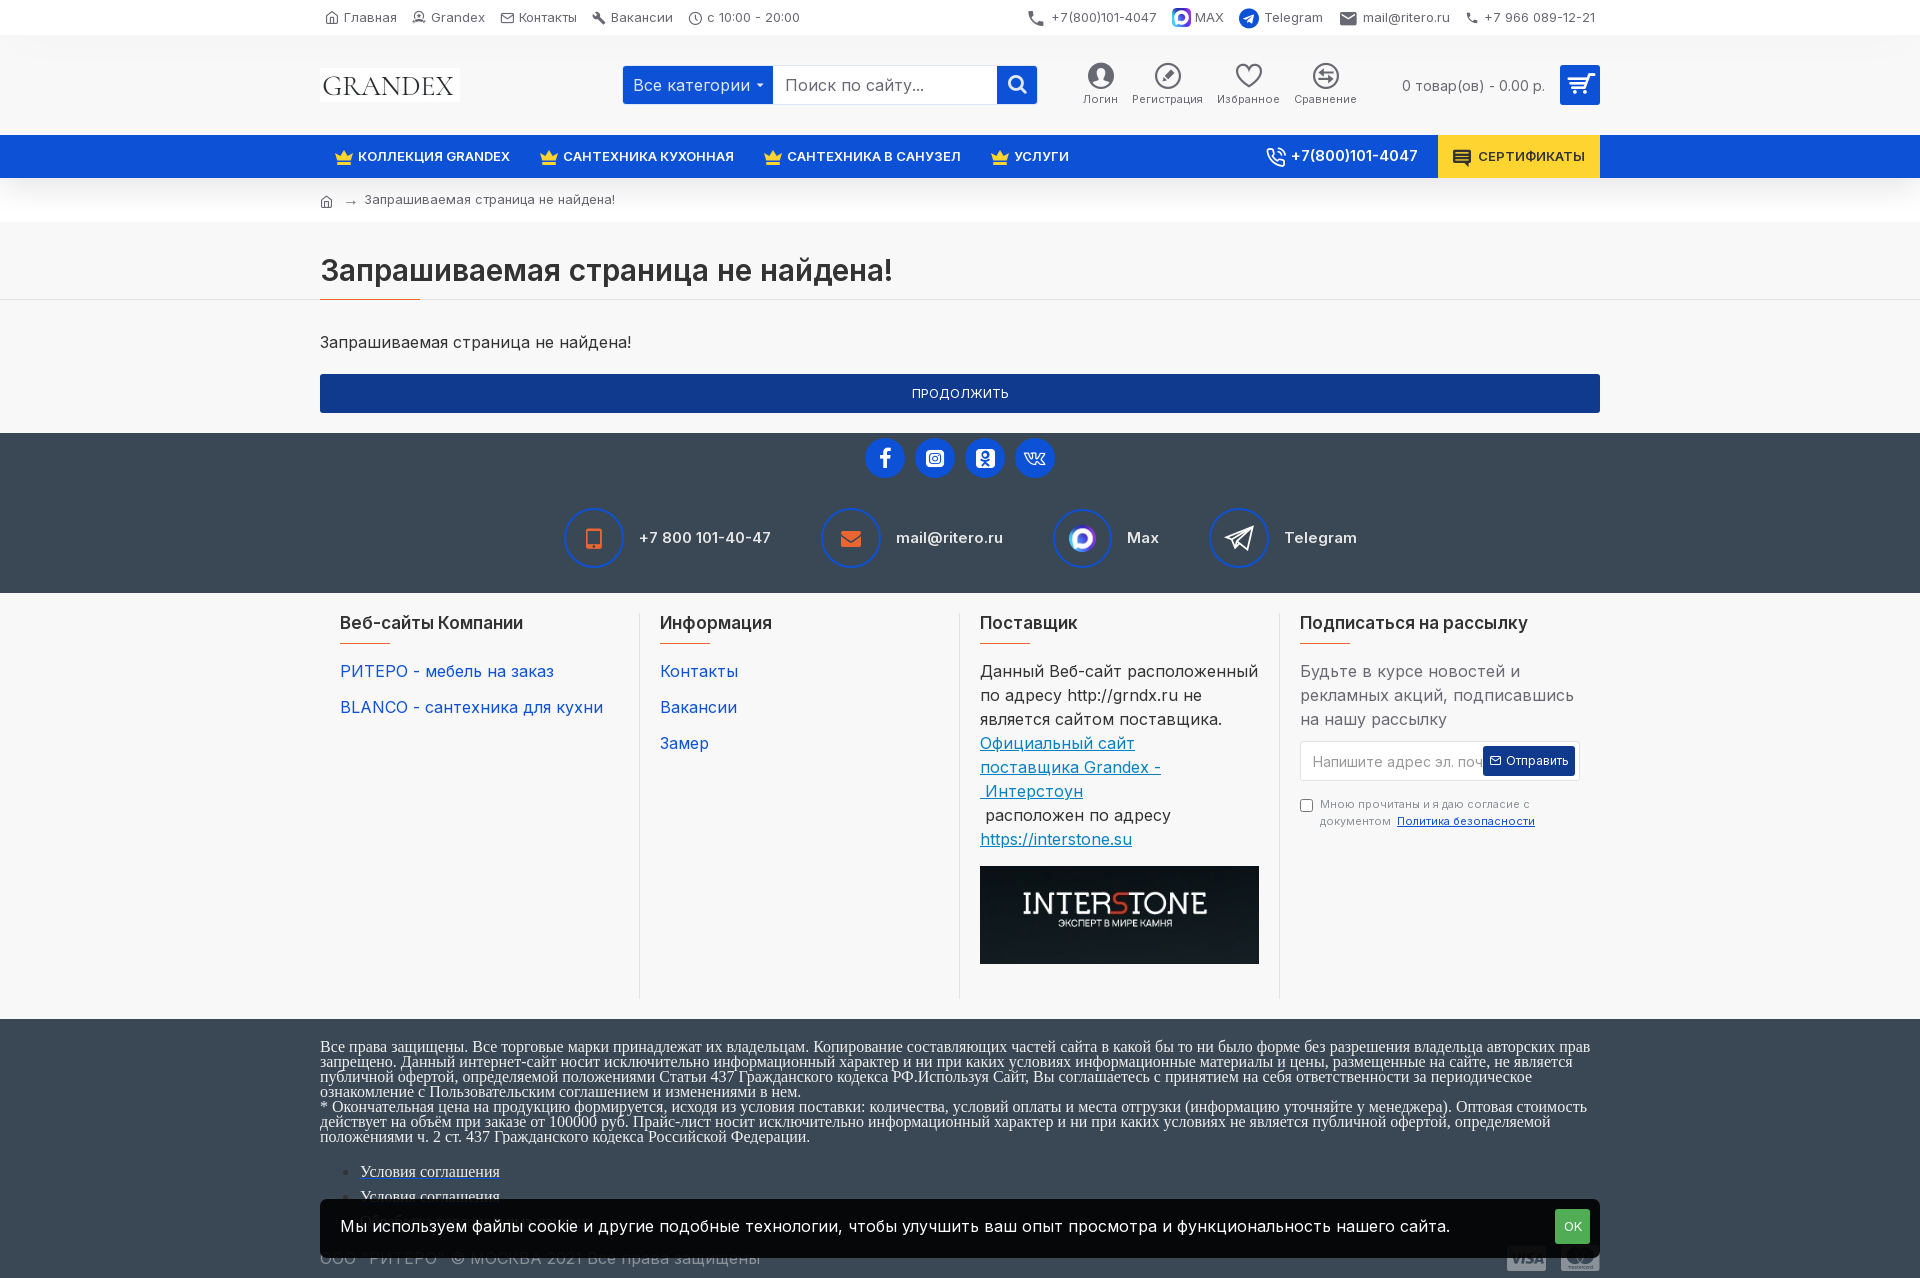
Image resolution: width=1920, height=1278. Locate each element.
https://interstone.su (1056, 839)
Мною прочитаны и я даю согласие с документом (1419, 813)
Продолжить (960, 393)
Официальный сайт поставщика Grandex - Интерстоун (1070, 767)
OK (1573, 1226)
